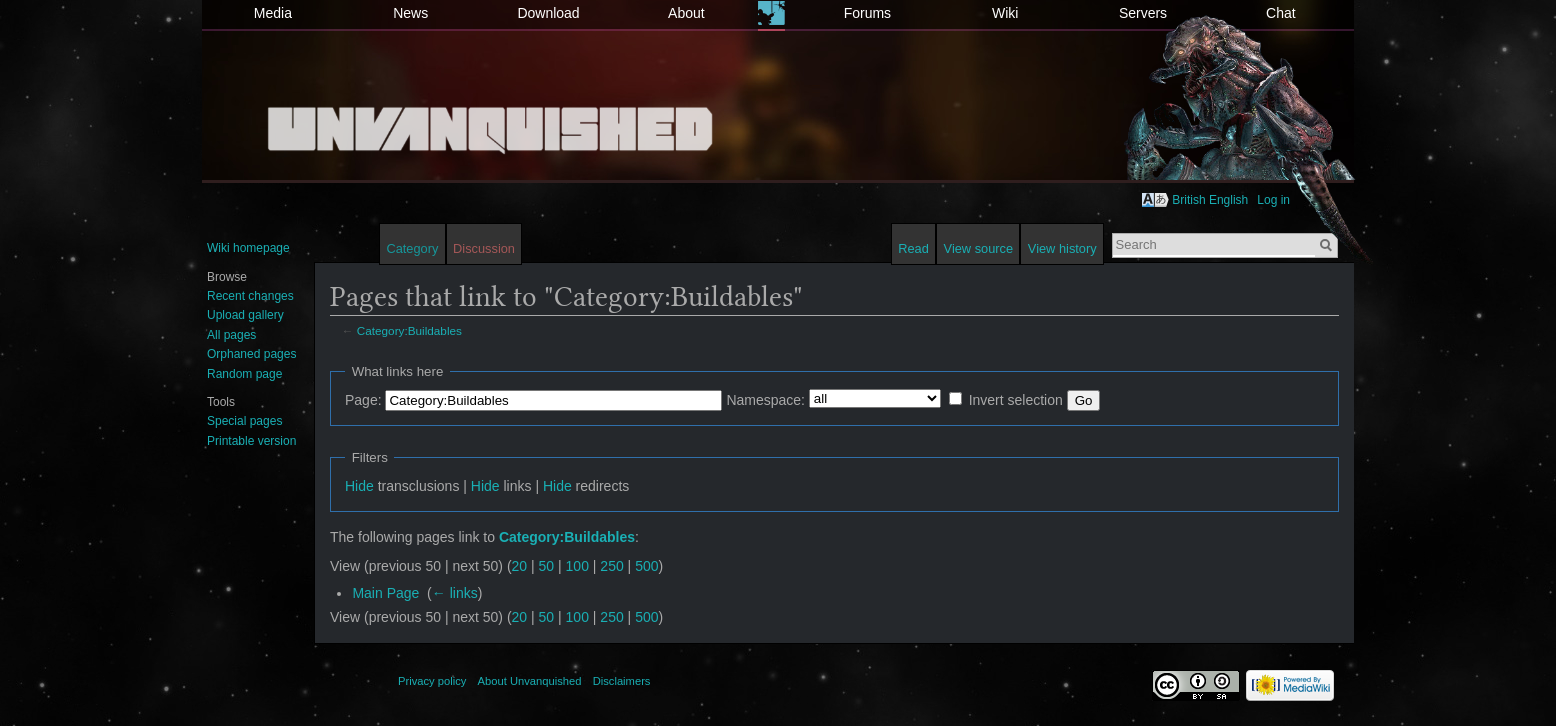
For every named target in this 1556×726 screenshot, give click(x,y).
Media (273, 13)
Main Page (385, 593)
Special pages (244, 421)
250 (611, 566)
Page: (363, 400)
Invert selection (1016, 400)
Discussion (484, 248)
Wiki (1005, 13)
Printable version (251, 441)
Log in (1273, 200)
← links (455, 593)
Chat (1281, 13)
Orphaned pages (251, 354)
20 (520, 566)
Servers (1143, 13)
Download (548, 13)
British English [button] (1210, 200)
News (410, 13)
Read (913, 248)
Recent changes (250, 296)
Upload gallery (245, 315)
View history (1062, 248)
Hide (359, 486)
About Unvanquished (530, 681)
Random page (244, 374)
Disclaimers (622, 681)
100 (577, 566)
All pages (231, 335)
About (686, 13)
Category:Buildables (409, 330)
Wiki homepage (248, 248)
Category (412, 248)
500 (646, 566)
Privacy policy (432, 681)
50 (547, 566)
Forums (867, 13)
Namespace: (765, 400)
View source (978, 248)
